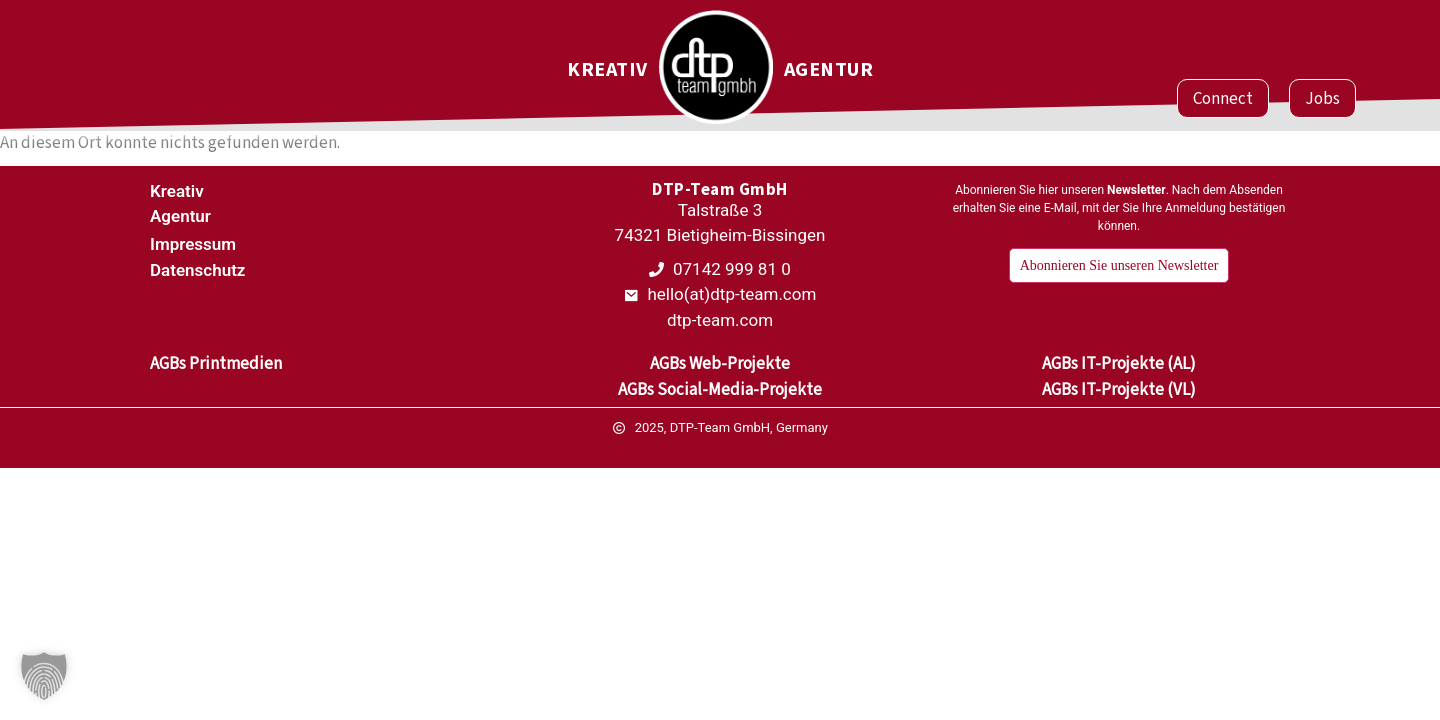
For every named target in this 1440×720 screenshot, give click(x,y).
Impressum (193, 244)
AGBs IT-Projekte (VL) (1119, 389)
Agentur (829, 70)
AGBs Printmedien (216, 363)
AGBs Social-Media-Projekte (720, 389)
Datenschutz (197, 270)
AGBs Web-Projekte (720, 363)
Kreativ (607, 70)
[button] (44, 676)
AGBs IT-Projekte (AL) (1119, 363)
